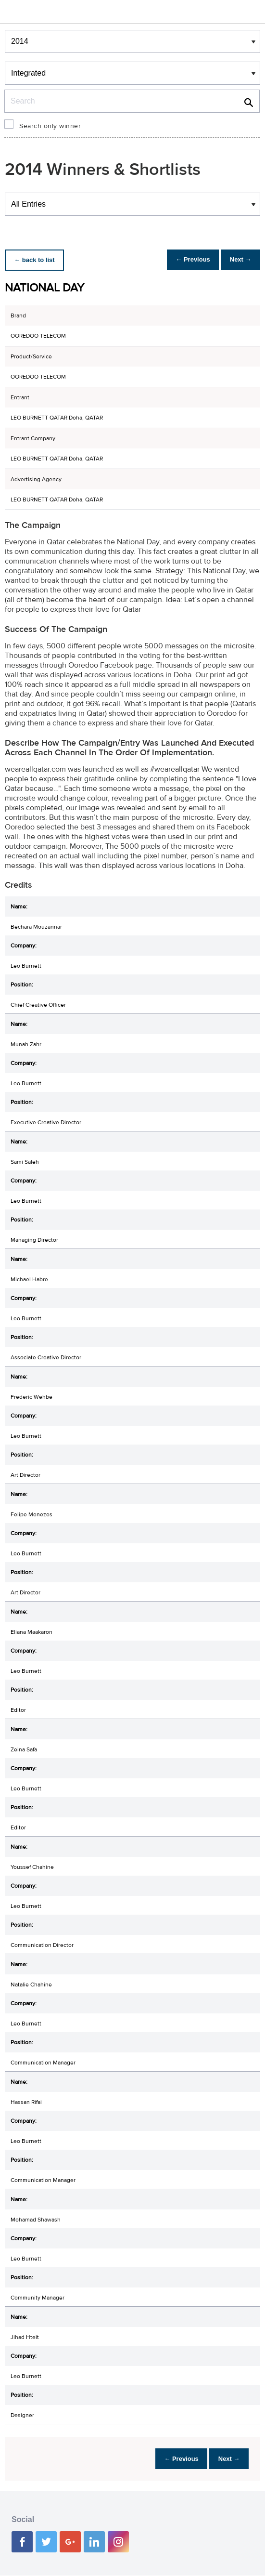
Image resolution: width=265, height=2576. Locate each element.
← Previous (185, 259)
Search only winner (50, 126)
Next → (238, 259)
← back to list (36, 259)
